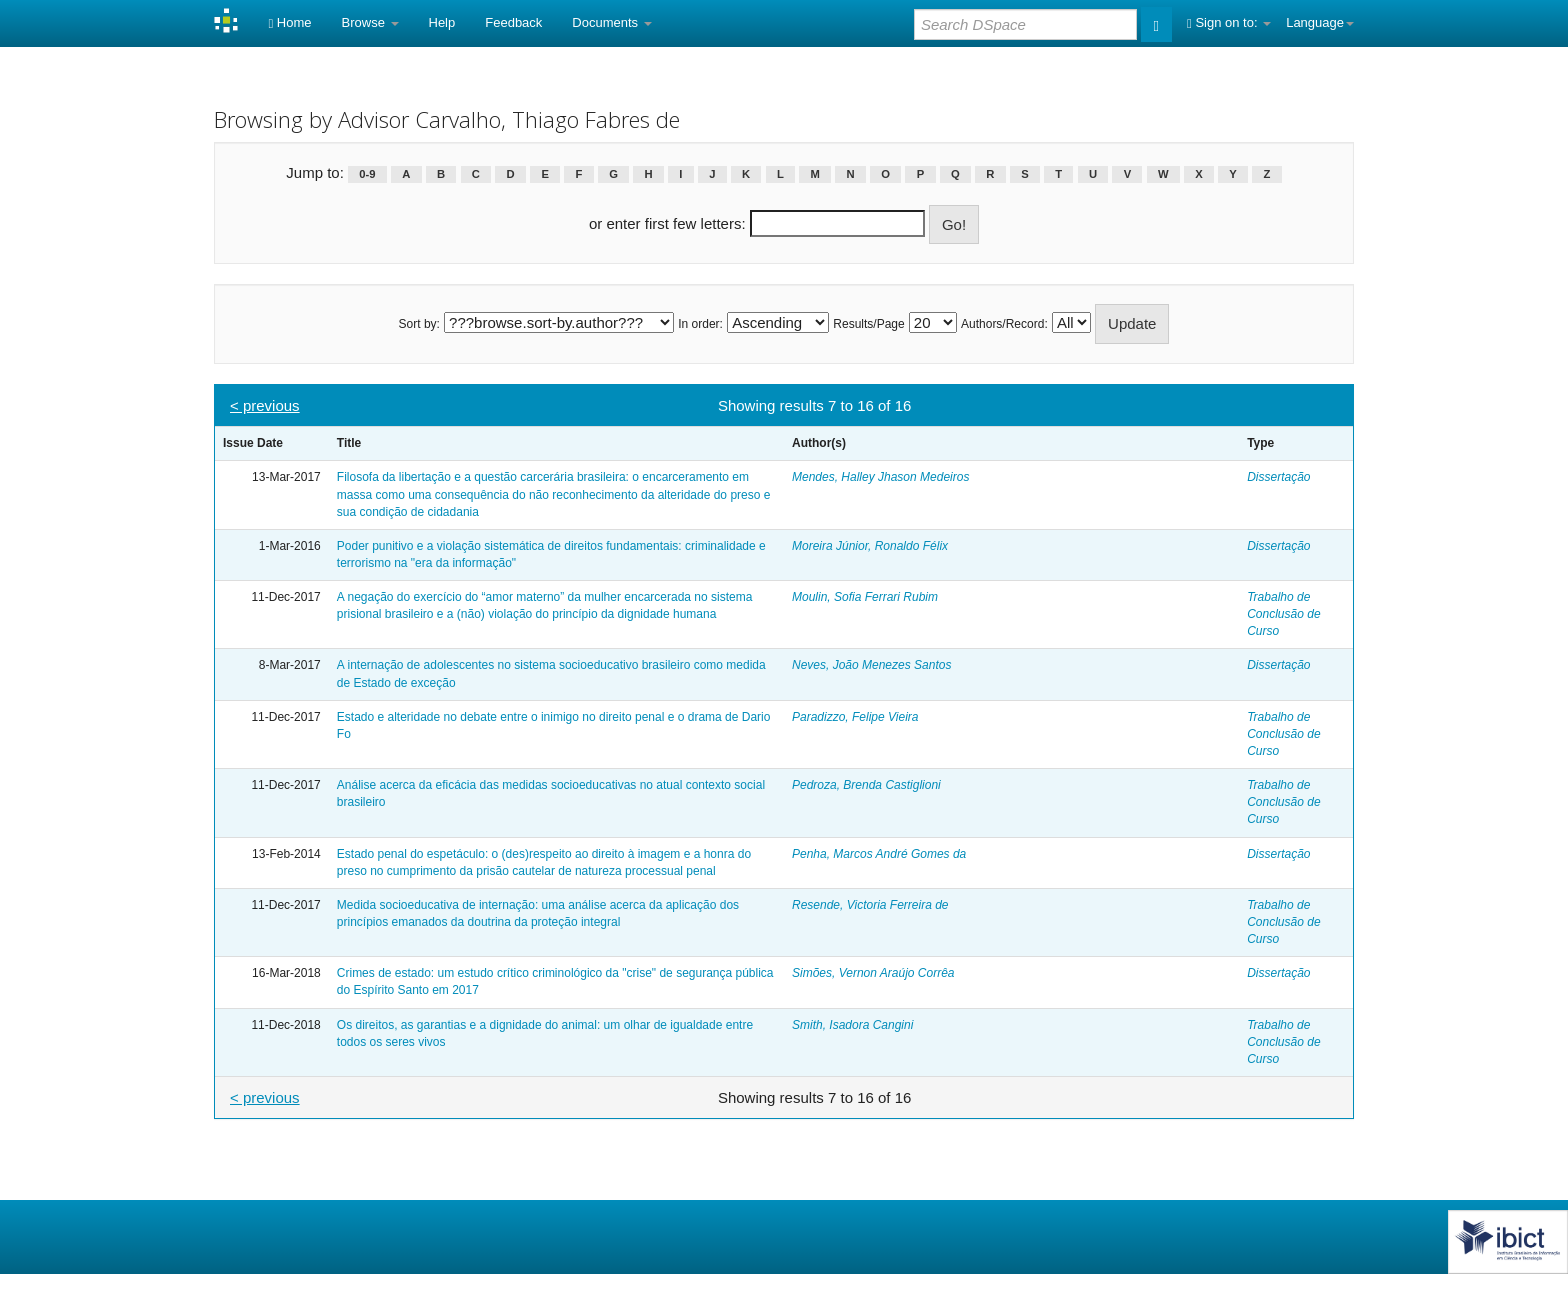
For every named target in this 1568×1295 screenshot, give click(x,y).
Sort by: (419, 324)
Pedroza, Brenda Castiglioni (866, 785)
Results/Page (868, 324)
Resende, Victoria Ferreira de (870, 905)
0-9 (367, 174)
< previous (265, 405)
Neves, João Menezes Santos (871, 665)
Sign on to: (1229, 22)
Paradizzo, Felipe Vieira (855, 717)
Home (289, 22)
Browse (370, 22)
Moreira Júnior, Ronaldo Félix (870, 546)
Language (1320, 22)
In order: (700, 324)
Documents (611, 22)
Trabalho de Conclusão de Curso (1283, 614)
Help (442, 22)
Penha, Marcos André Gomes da (879, 854)
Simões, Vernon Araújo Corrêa (873, 973)
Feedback (513, 22)
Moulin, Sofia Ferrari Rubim (865, 597)
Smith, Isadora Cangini (852, 1025)
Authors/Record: (1004, 324)
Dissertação (1278, 477)
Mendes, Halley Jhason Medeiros (880, 477)
